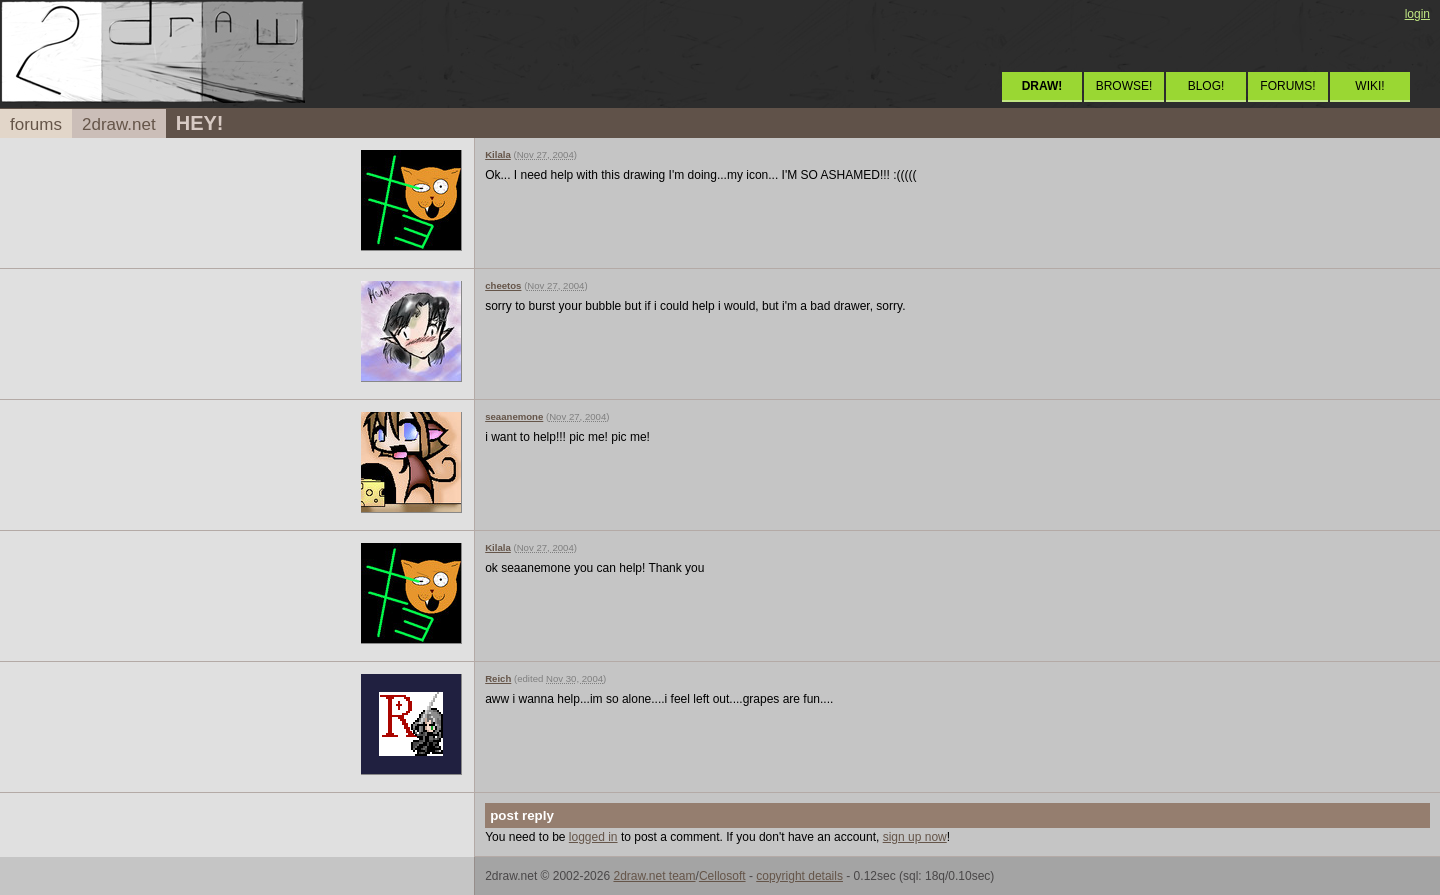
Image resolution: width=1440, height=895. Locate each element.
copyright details (799, 876)
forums (36, 124)
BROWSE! (1124, 86)
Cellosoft (722, 876)
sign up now (915, 837)
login (1417, 14)
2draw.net (119, 124)
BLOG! (1206, 86)
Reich (498, 678)
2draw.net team (654, 876)
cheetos (503, 285)
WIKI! (1369, 86)
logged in (593, 837)
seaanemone (514, 416)
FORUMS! (1287, 86)
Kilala (498, 154)
